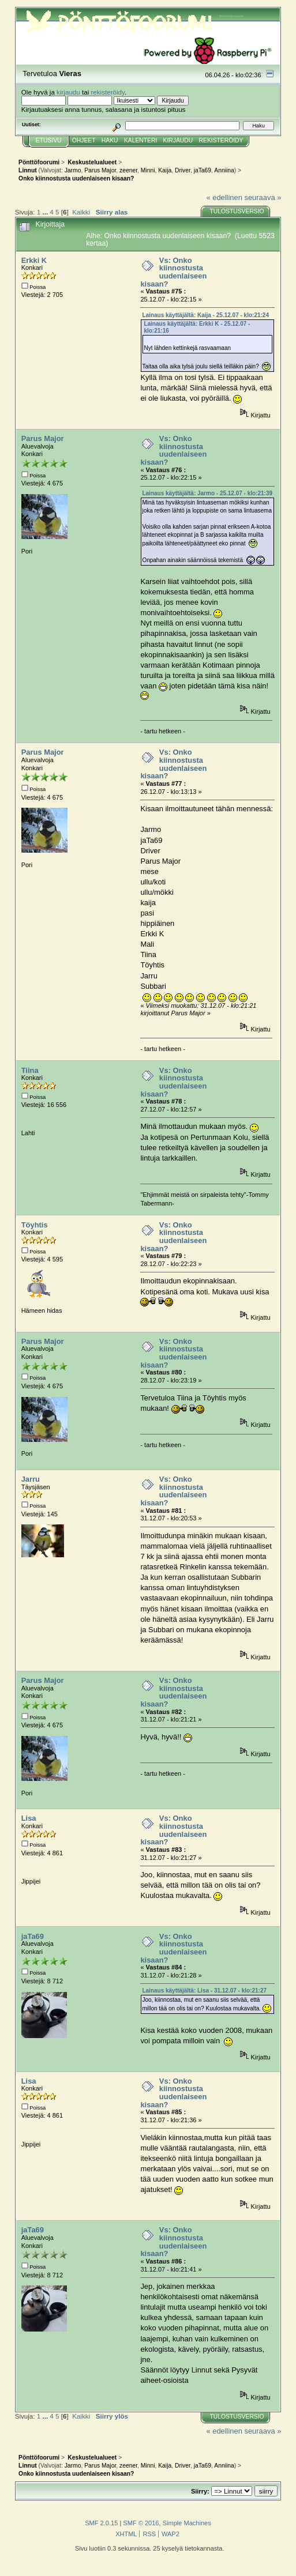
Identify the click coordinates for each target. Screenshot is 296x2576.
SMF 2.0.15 (101, 2522)
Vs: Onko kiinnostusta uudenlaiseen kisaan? (173, 272)
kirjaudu (68, 92)
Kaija (164, 170)
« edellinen (224, 197)
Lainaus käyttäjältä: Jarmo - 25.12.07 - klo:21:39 (207, 493)
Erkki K (34, 260)
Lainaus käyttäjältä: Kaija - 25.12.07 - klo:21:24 (205, 315)
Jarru (30, 1479)
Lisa (28, 1818)
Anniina (224, 170)
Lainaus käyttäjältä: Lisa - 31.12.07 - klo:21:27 (204, 1990)
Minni (148, 170)
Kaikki (81, 212)
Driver (182, 170)
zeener (128, 170)
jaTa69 (202, 170)
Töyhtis (34, 1225)
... (46, 212)
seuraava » (262, 197)
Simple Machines (187, 2522)
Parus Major (100, 170)
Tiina (30, 1070)
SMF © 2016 (141, 2522)
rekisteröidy (108, 92)
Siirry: (200, 2491)
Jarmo (73, 170)
